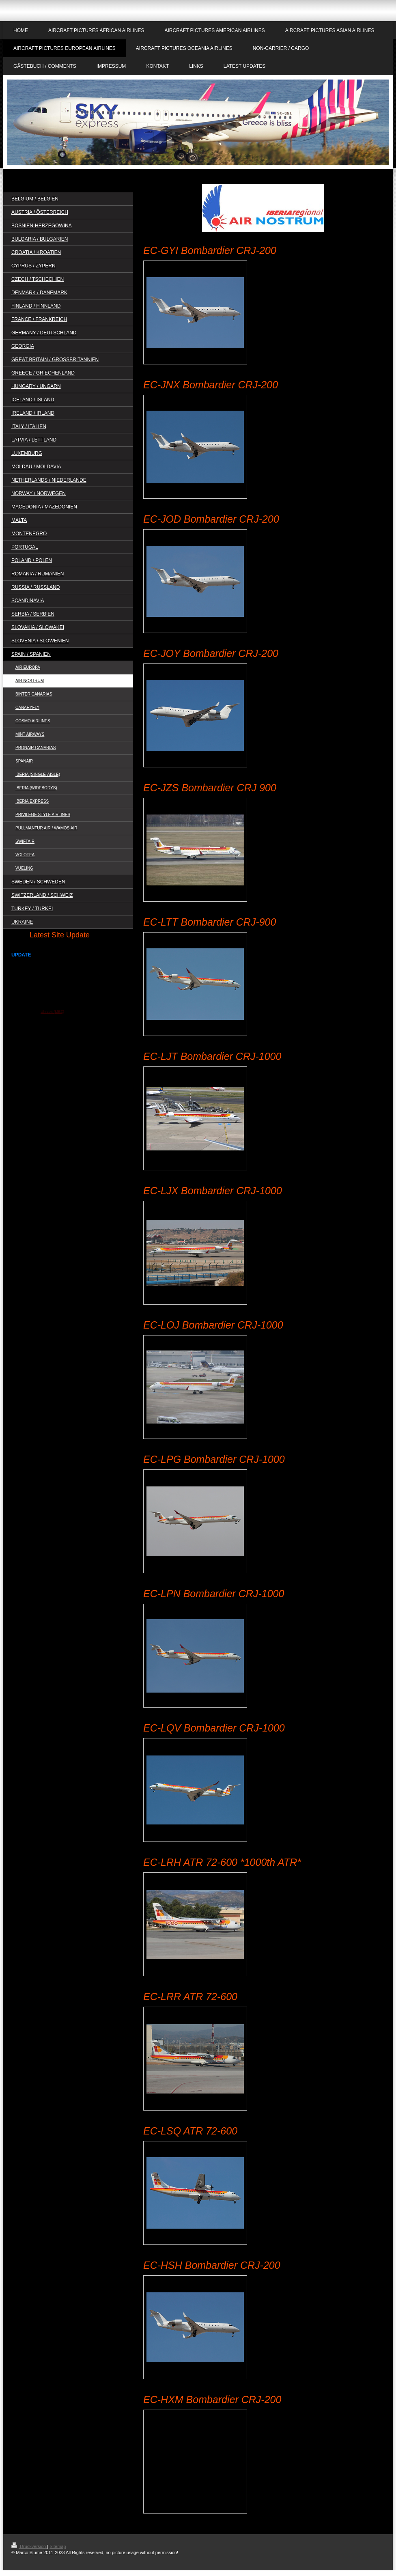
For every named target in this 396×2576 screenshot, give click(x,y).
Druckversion (29, 2546)
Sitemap (58, 2546)
